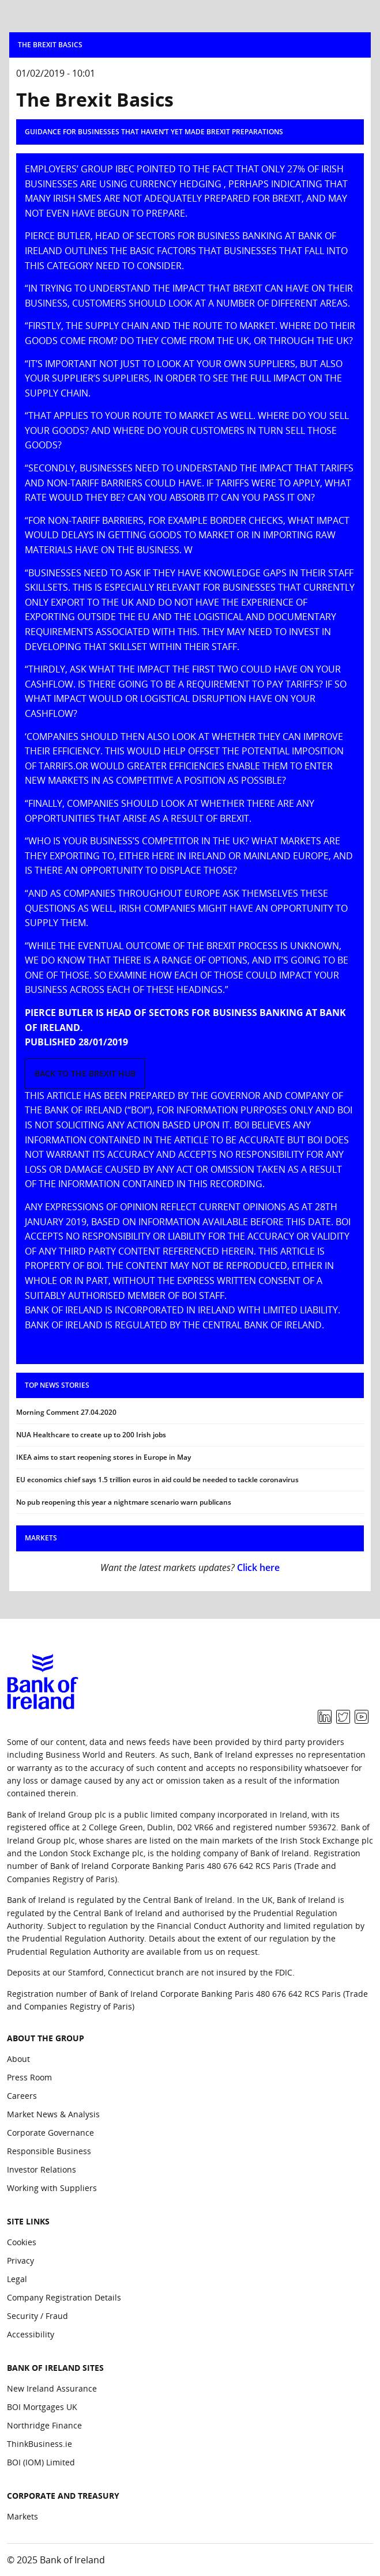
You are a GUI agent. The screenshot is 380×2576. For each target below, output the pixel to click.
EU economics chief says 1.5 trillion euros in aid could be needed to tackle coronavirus (157, 1480)
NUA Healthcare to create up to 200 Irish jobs (91, 1435)
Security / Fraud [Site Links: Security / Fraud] (37, 2315)
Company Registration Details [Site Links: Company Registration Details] (64, 2297)
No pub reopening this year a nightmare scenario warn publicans (123, 1502)
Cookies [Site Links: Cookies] (21, 2242)
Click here (258, 1567)
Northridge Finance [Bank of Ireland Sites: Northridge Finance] (44, 2425)
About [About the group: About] (18, 2058)
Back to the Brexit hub (85, 1073)
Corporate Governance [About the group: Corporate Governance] (50, 2132)
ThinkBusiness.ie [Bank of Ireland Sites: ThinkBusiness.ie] (39, 2443)
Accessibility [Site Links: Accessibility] (30, 2334)
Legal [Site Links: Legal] (17, 2278)
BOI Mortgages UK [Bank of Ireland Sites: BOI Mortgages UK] (42, 2406)
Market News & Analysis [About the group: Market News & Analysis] (53, 2114)
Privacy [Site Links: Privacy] (20, 2260)
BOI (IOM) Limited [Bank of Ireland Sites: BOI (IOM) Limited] (41, 2462)
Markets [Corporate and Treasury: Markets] (22, 2516)
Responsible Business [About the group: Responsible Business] (49, 2151)
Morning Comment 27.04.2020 (66, 1412)
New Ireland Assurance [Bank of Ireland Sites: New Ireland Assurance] (52, 2388)
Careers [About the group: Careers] (22, 2095)
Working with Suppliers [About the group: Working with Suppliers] (52, 2187)
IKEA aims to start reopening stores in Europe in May (103, 1457)
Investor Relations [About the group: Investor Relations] (41, 2169)
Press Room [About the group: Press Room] (29, 2077)
